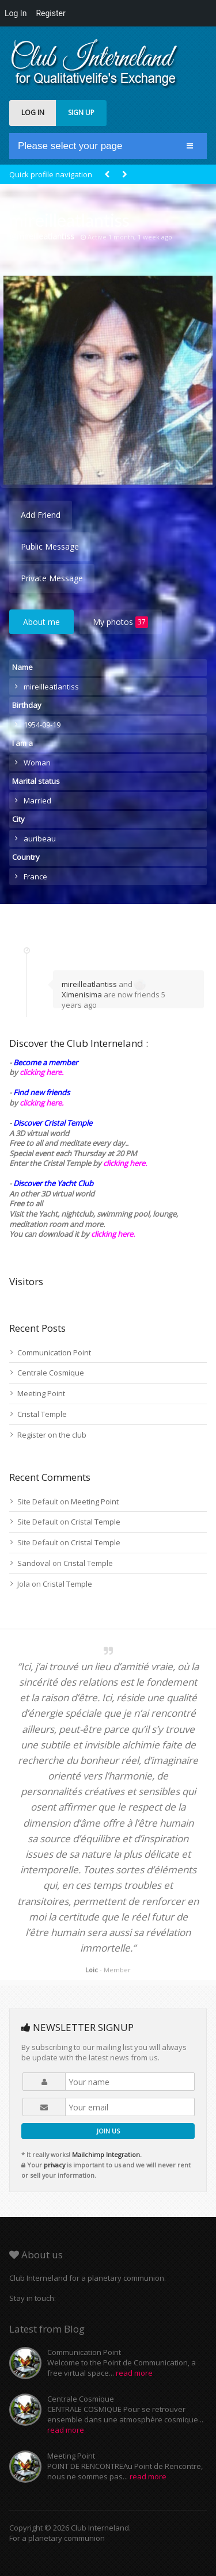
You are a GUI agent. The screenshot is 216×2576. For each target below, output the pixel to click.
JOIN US (108, 2131)
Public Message (50, 546)
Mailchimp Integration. (107, 2154)
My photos (120, 622)
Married (37, 800)
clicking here (112, 1234)
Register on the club (51, 1435)
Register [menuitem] (50, 13)
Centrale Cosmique (50, 1372)
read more (134, 2373)
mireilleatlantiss (89, 984)
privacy (54, 2164)
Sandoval (34, 1563)
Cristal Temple (42, 1414)
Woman (37, 762)
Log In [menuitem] (15, 13)
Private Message (52, 578)
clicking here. (41, 1072)
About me (41, 621)
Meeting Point (41, 1393)
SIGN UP (81, 112)
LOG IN (32, 112)
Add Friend (40, 514)
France (35, 876)
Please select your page (70, 145)
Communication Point (54, 1352)
